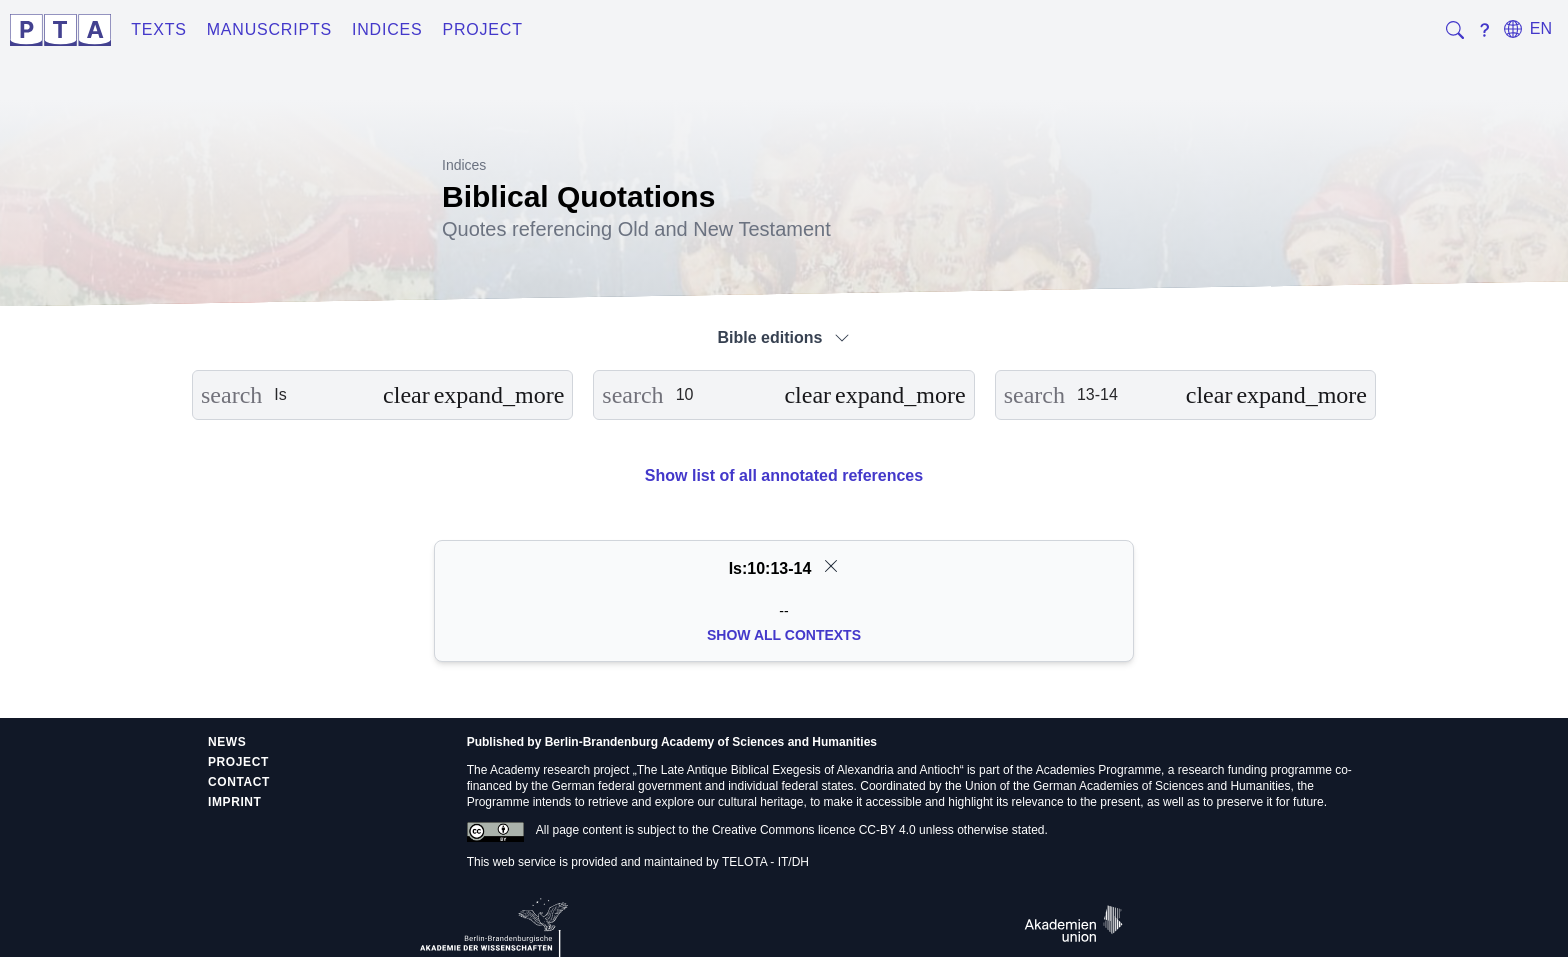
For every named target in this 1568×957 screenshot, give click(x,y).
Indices (387, 29)
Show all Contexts (784, 635)
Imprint (235, 802)
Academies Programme (1098, 770)
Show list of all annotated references (784, 475)
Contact (239, 782)
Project (482, 29)
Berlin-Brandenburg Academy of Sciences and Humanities (711, 742)
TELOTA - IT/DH (765, 862)
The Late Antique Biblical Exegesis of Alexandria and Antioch (798, 770)
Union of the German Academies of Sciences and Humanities (1128, 786)
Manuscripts (269, 29)
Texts (159, 29)
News (227, 742)
